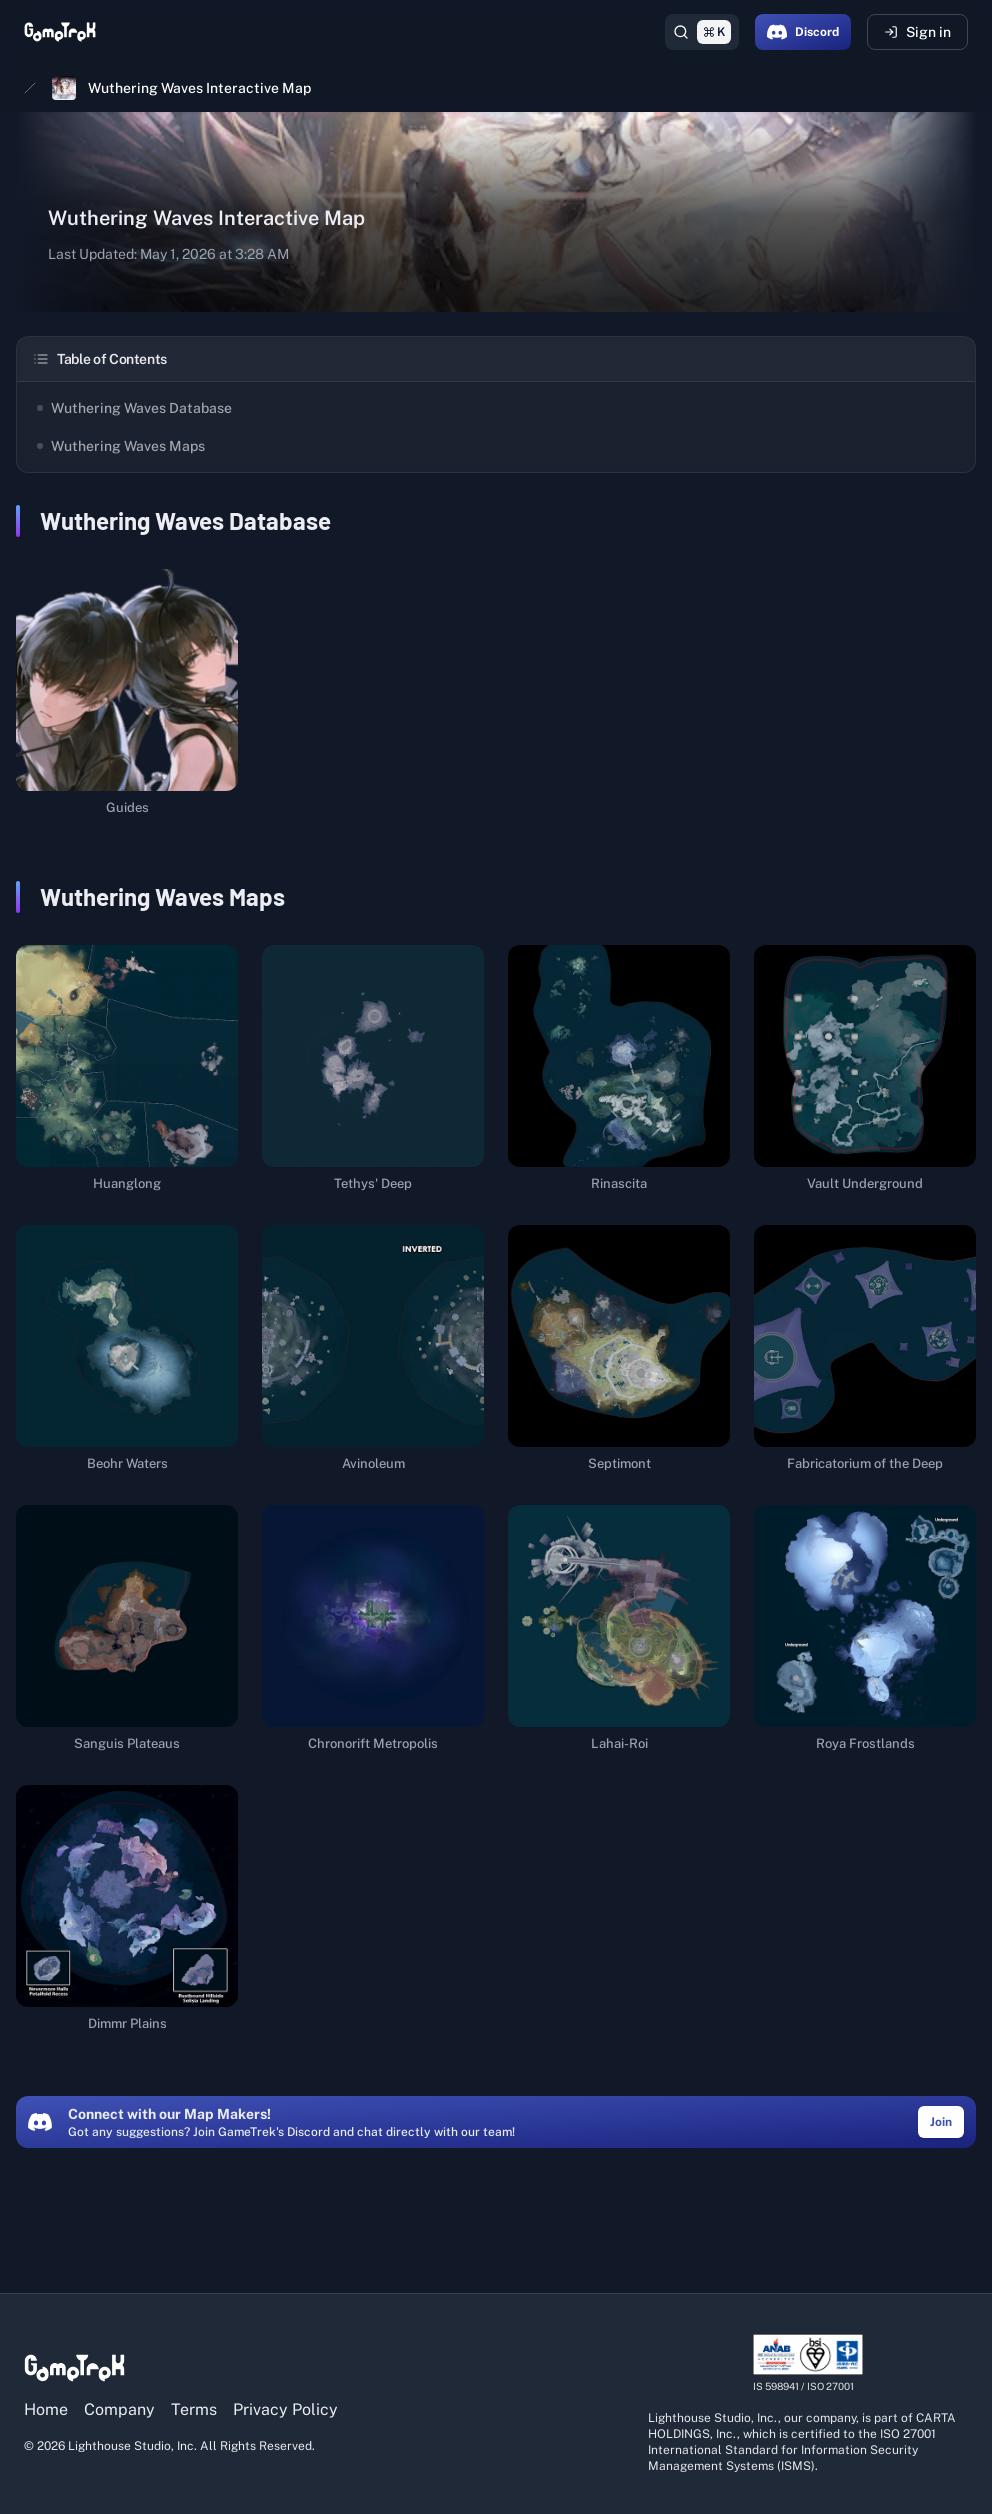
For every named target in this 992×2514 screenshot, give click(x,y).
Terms (194, 2409)
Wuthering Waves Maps (121, 446)
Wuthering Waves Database (134, 408)
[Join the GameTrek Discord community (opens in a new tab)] (941, 2120)
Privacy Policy (285, 2409)
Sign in (917, 32)
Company (119, 2409)
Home (46, 2409)
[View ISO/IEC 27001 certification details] (808, 2364)
